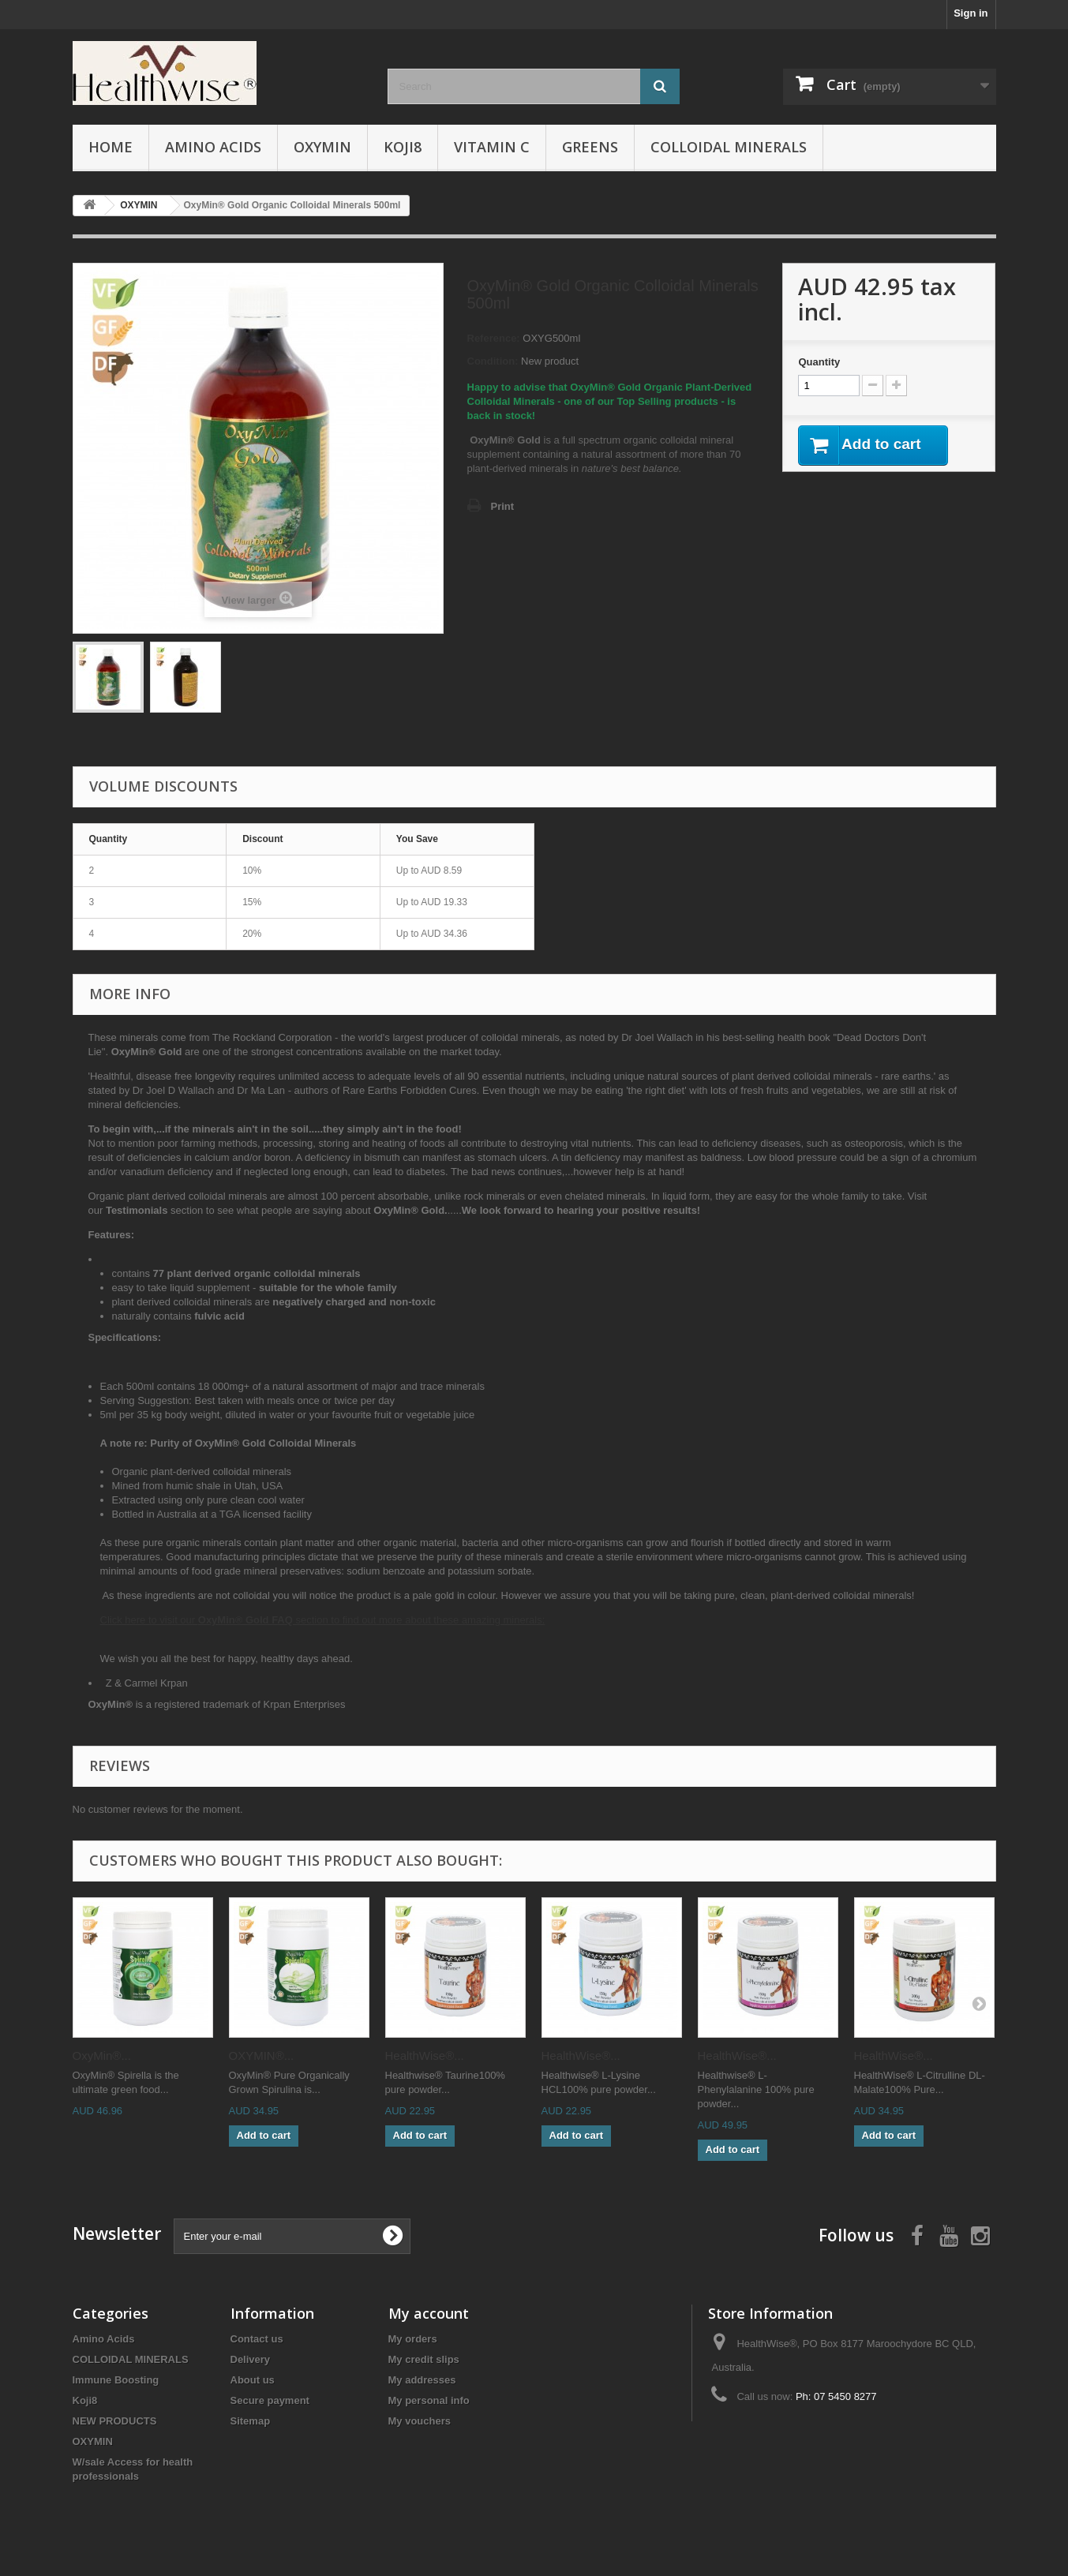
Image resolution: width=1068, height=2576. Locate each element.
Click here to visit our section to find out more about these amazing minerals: (322, 1620)
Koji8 (403, 146)
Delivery (250, 2359)
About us (252, 2380)
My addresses (422, 2380)
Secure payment (269, 2400)
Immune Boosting (116, 2380)
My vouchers (419, 2421)
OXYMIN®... (261, 2055)
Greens (590, 146)
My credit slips (423, 2359)
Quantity (819, 362)
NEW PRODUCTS (115, 2421)
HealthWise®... (424, 2055)
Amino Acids (213, 146)
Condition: (493, 361)
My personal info (429, 2400)
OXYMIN (322, 146)
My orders (412, 2339)
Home (110, 146)
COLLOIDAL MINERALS (728, 146)
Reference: (493, 338)
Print (503, 506)
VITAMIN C (492, 146)
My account (428, 2313)
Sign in (970, 13)
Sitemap (250, 2421)
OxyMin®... (102, 2055)
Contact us (256, 2339)
